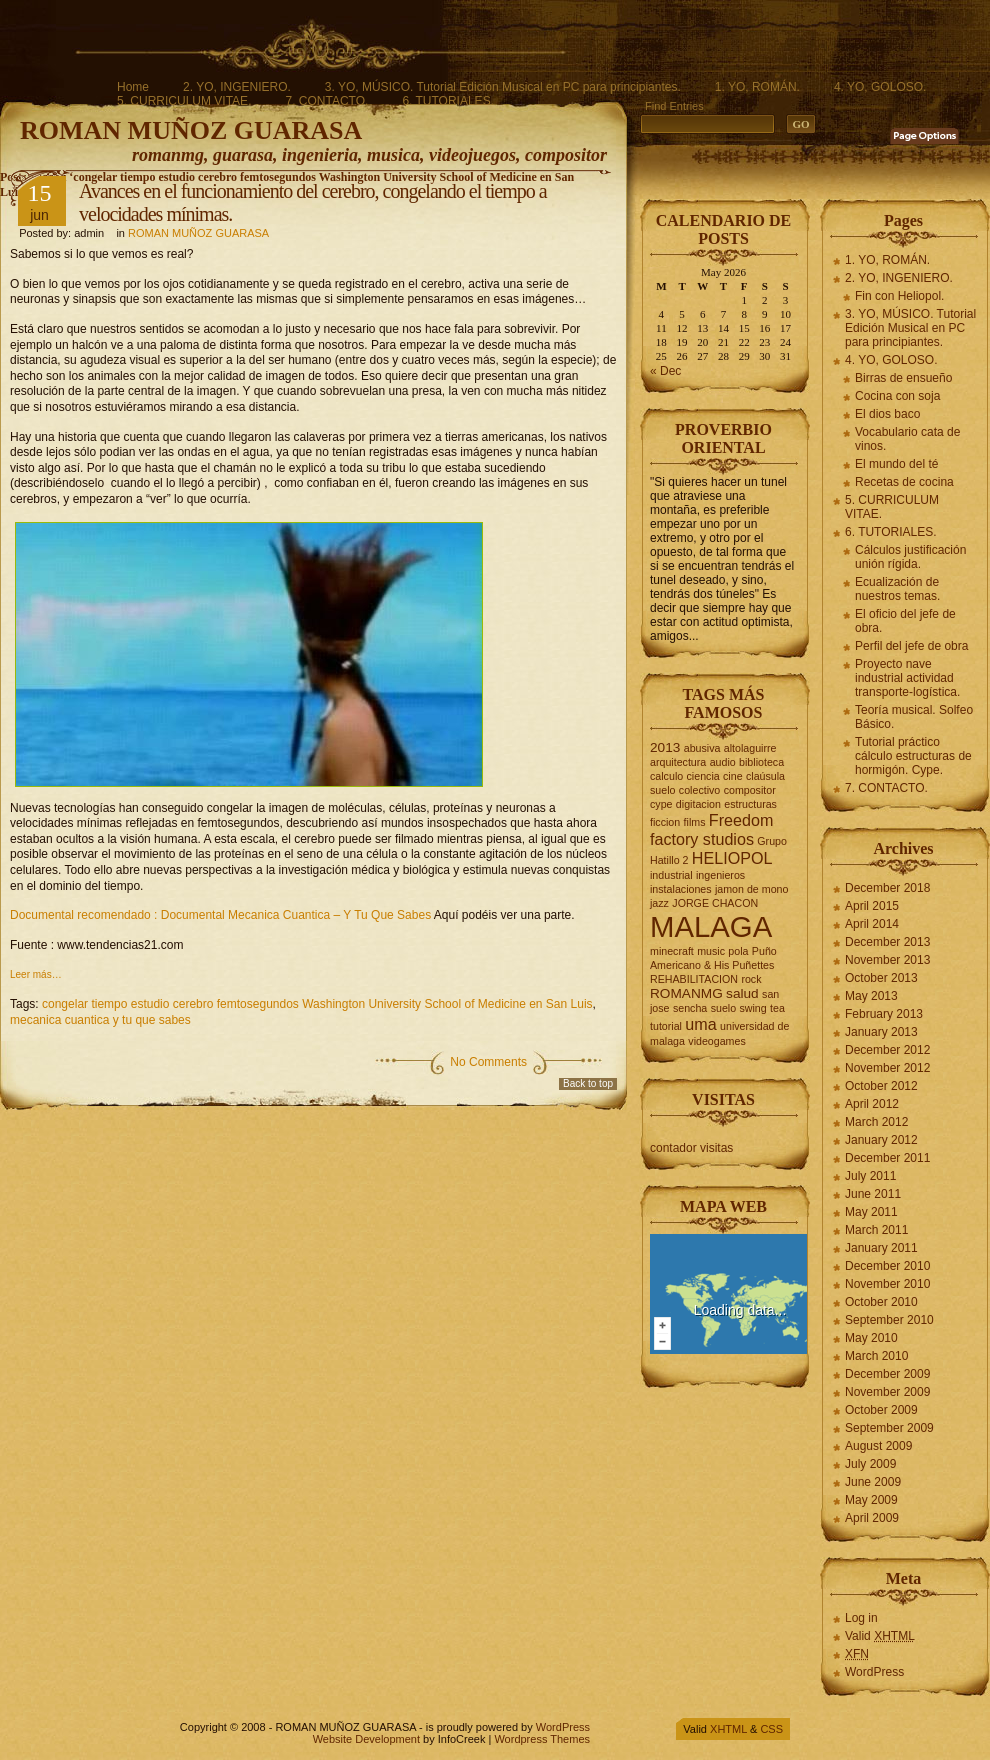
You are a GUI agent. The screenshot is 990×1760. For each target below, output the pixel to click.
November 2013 (887, 960)
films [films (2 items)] (695, 822)
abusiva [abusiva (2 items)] (702, 748)
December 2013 (887, 942)
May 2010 (871, 1338)
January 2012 (881, 1140)
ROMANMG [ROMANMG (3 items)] (686, 993)
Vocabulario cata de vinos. (907, 439)
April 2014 (872, 924)
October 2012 (881, 1086)
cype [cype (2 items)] (661, 804)
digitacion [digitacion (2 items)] (698, 804)
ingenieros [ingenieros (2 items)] (720, 875)
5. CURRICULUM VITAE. (184, 101)
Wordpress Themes (542, 1739)
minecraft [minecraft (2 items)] (672, 951)
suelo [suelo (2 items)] (723, 1008)
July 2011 (870, 1176)
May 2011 (871, 1212)
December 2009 (887, 1374)
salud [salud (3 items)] (742, 993)
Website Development (366, 1739)
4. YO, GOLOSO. (880, 87)
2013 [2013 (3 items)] (665, 747)
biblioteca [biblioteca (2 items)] (761, 762)
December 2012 (887, 1050)
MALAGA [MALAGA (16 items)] (711, 926)
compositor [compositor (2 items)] (750, 790)
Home (133, 87)
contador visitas (691, 1148)
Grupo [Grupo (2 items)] (772, 841)
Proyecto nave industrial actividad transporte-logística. (907, 678)
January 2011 (881, 1248)
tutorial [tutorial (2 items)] (666, 1026)
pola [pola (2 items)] (738, 951)
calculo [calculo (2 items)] (666, 776)
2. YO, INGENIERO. (237, 87)
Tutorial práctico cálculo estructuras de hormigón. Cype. (913, 756)
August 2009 (878, 1446)
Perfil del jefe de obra (911, 646)
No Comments (488, 1062)
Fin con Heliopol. (899, 296)
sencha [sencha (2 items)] (690, 1008)
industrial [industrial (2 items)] (671, 875)
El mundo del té (896, 464)
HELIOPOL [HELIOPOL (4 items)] (732, 858)
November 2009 (887, 1392)
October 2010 (881, 1302)
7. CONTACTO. (326, 101)
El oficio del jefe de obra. (905, 621)
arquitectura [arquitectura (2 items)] (678, 762)
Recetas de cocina (904, 482)
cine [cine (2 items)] (733, 776)
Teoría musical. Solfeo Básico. (914, 717)
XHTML (728, 1729)
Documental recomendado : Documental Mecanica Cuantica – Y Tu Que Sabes (220, 915)
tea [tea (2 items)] (777, 1008)
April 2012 (872, 1104)
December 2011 (887, 1158)
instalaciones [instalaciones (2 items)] (681, 889)
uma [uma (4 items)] (700, 1024)
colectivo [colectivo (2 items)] (699, 790)
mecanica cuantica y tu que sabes (100, 1020)
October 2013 (881, 978)
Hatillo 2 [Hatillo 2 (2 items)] (669, 860)
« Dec (665, 371)
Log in (861, 1618)
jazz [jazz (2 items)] (659, 903)
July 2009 (870, 1464)
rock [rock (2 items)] (751, 979)
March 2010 (876, 1356)
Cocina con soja (897, 396)
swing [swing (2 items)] (752, 1008)
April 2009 (872, 1518)
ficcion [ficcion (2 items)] (665, 822)
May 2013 (871, 996)
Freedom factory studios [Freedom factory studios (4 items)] (711, 829)
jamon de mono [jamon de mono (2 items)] (751, 889)
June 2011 (873, 1194)
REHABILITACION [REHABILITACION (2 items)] (694, 979)
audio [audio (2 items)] (723, 762)
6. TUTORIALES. (448, 101)
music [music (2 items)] (711, 951)
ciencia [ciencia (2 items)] (703, 776)
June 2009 (873, 1482)
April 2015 (872, 906)
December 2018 (887, 888)
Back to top (588, 1083)
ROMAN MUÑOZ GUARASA (191, 130)
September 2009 (889, 1428)
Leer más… (36, 974)
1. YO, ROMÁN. (757, 87)
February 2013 (884, 1014)
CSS (771, 1729)
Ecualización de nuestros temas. (897, 589)
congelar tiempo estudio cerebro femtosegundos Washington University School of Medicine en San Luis (317, 1004)
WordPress (874, 1672)
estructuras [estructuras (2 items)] (750, 804)
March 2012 (876, 1122)
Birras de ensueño (903, 378)
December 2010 (887, 1266)
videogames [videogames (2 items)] (716, 1041)
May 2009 (871, 1500)
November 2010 (887, 1284)
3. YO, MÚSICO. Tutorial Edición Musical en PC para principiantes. (503, 87)
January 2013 (881, 1032)
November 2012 (887, 1068)
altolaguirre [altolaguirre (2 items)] (750, 748)
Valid (880, 1636)
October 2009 (881, 1410)
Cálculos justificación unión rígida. (910, 557)
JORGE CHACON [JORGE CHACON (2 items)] (715, 903)
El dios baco (887, 414)
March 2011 (876, 1230)
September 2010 (889, 1320)
